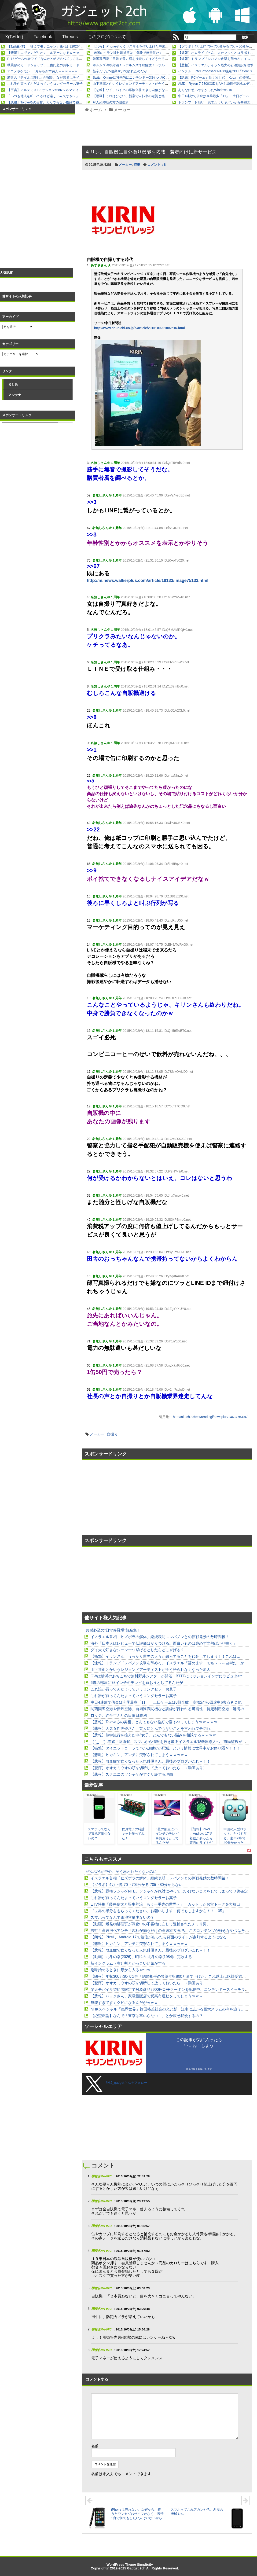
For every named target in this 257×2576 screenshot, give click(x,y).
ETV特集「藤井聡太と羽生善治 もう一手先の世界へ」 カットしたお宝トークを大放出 (165, 1904)
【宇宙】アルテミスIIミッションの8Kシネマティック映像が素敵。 (56, 90)
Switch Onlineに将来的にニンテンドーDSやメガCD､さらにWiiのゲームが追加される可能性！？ (163, 77)
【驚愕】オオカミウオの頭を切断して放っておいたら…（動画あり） (149, 1768)
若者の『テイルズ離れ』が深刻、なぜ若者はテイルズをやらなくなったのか (63, 77)
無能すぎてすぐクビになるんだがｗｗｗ (124, 2003)
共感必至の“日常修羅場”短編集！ (113, 1630)
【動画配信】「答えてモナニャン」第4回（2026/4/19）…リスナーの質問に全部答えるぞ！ (74, 46)
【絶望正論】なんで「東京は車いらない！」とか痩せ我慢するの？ (147, 2016)
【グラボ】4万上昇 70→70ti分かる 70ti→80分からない (137, 1885)
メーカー (125, 164)
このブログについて (107, 36)
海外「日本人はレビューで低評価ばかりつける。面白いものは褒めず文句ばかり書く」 (164, 1643)
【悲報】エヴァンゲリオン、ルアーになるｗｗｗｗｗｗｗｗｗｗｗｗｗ (59, 53)
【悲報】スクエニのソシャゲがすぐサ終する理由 (132, 1774)
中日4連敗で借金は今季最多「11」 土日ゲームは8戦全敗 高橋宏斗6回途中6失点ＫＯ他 (166, 1702)
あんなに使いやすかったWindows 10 (205, 90)
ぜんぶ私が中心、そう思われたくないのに (121, 1872)
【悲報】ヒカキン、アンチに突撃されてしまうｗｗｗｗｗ (139, 1755)
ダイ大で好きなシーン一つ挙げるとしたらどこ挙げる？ (137, 1650)
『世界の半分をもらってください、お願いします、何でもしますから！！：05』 (158, 1911)
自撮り (112, 1434)
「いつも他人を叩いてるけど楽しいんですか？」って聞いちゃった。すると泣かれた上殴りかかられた (82, 96)
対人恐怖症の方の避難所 (111, 102)
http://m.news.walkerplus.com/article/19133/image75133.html (147, 580)
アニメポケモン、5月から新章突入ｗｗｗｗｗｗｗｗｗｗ (49, 71)
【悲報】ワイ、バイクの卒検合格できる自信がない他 (132, 90)
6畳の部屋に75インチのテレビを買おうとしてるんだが (137, 1683)
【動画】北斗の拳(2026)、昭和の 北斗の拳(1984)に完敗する (141, 1957)
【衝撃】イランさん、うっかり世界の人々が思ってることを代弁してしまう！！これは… (165, 1656)
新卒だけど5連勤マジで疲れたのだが (120, 71)
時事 (137, 164)
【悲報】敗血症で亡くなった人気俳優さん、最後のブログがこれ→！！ (150, 1761)
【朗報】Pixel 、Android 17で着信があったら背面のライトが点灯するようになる (159, 1937)
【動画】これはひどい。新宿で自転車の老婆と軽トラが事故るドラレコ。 (147, 96)
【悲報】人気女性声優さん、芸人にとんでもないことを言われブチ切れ (150, 1729)
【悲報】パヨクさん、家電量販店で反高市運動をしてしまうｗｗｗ (147, 1996)
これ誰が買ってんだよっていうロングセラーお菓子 (45, 83)
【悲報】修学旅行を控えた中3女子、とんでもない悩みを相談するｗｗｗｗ (153, 1735)
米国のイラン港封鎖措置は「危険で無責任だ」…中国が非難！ (139, 53)
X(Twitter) (14, 36)
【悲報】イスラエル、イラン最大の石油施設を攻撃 (215, 65)
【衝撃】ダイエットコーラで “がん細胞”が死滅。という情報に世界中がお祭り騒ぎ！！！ (165, 1748)
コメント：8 (156, 164)
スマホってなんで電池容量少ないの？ (122, 1917)
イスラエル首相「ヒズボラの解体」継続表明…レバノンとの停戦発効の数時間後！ (160, 1637)
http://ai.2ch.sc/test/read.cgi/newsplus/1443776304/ (210, 1417)
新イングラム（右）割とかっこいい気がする (128, 1963)
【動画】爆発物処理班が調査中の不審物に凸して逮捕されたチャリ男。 (150, 1924)
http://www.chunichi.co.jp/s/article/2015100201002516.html (139, 328)
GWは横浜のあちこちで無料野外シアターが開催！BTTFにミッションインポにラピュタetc (166, 1676)
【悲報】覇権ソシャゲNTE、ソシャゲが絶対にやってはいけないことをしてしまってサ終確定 (169, 1891)
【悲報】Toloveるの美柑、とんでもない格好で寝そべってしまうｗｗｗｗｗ (62, 102)
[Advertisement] (125, 1497)
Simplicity (145, 2564)
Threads (70, 36)
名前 (95, 2446)
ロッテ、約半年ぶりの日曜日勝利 (119, 1715)
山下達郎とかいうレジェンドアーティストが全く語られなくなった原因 (145, 83)
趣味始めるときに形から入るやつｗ (121, 1970)
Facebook (42, 36)
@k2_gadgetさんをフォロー (126, 2082)
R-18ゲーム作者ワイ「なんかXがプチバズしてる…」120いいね (54, 59)
